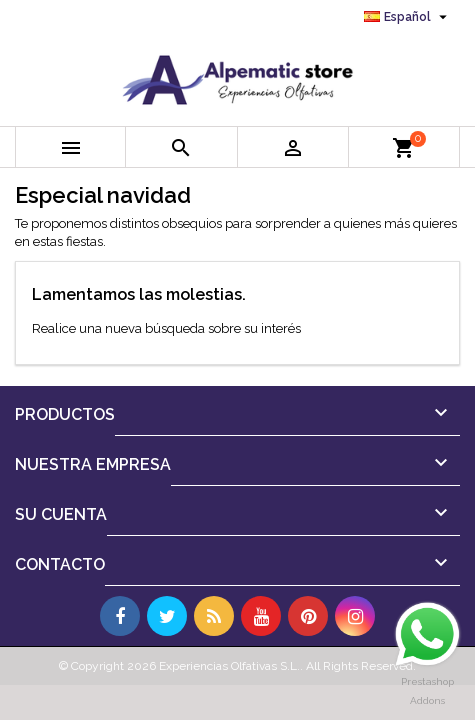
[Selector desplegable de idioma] (408, 17)
